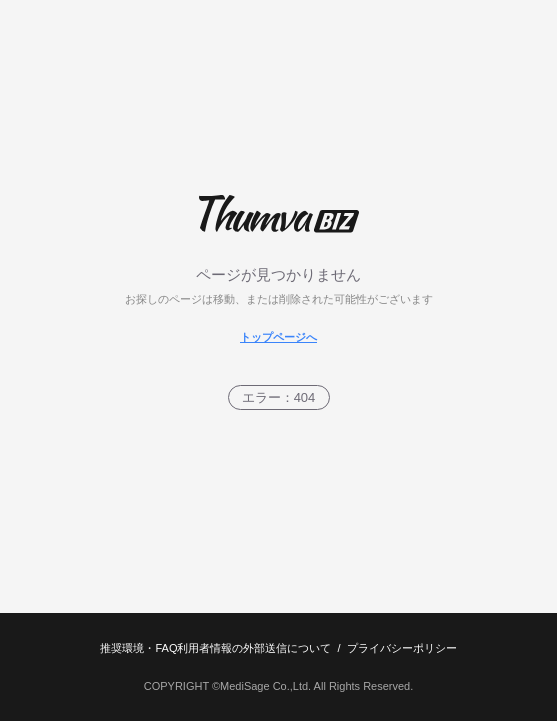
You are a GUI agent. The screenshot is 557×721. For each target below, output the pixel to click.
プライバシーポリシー (402, 648)
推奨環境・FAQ (138, 648)
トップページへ (278, 337)
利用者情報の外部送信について (254, 648)
